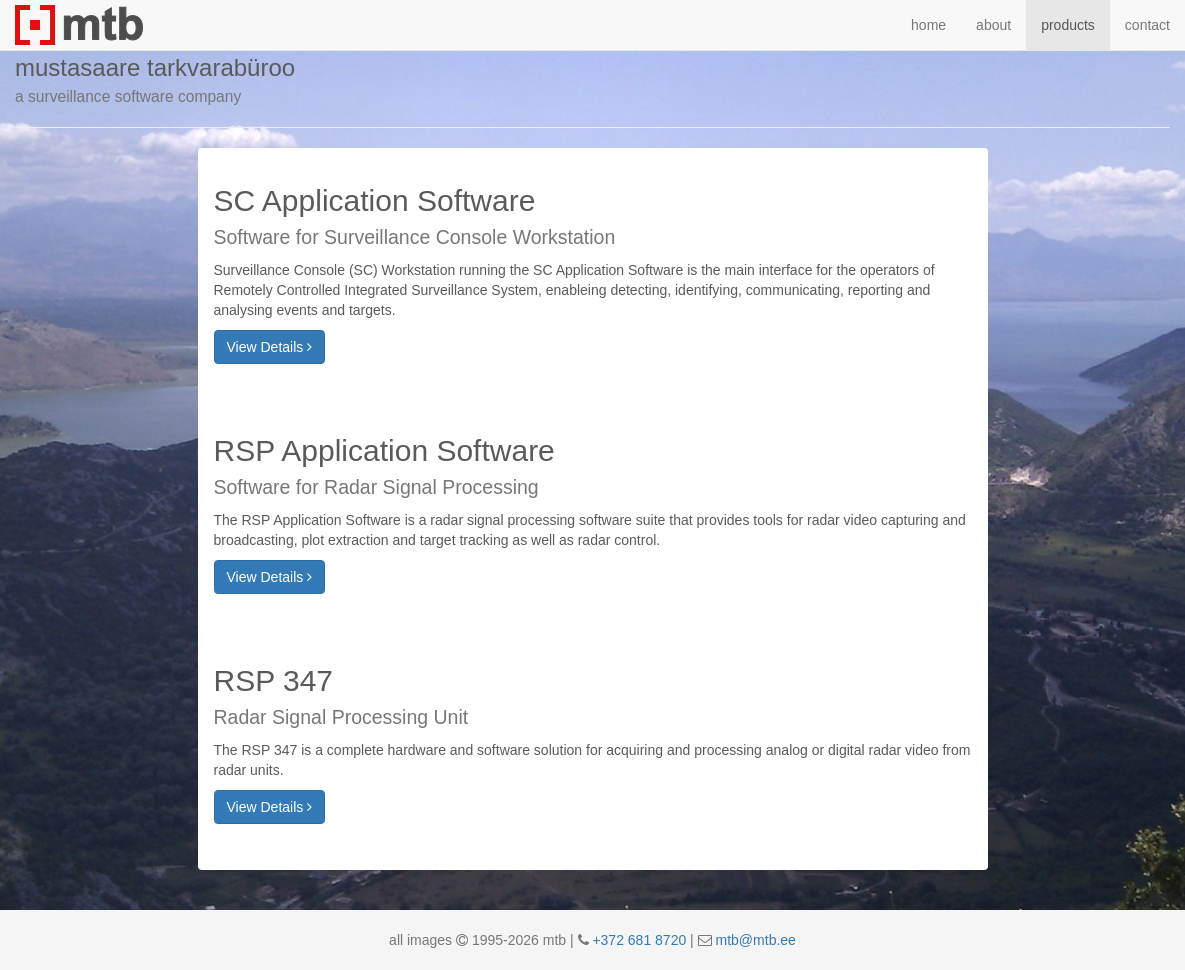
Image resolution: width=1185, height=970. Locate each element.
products (1068, 25)
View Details (270, 347)
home (928, 25)
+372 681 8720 (639, 940)
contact (1147, 25)
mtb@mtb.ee (756, 940)
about (993, 25)
